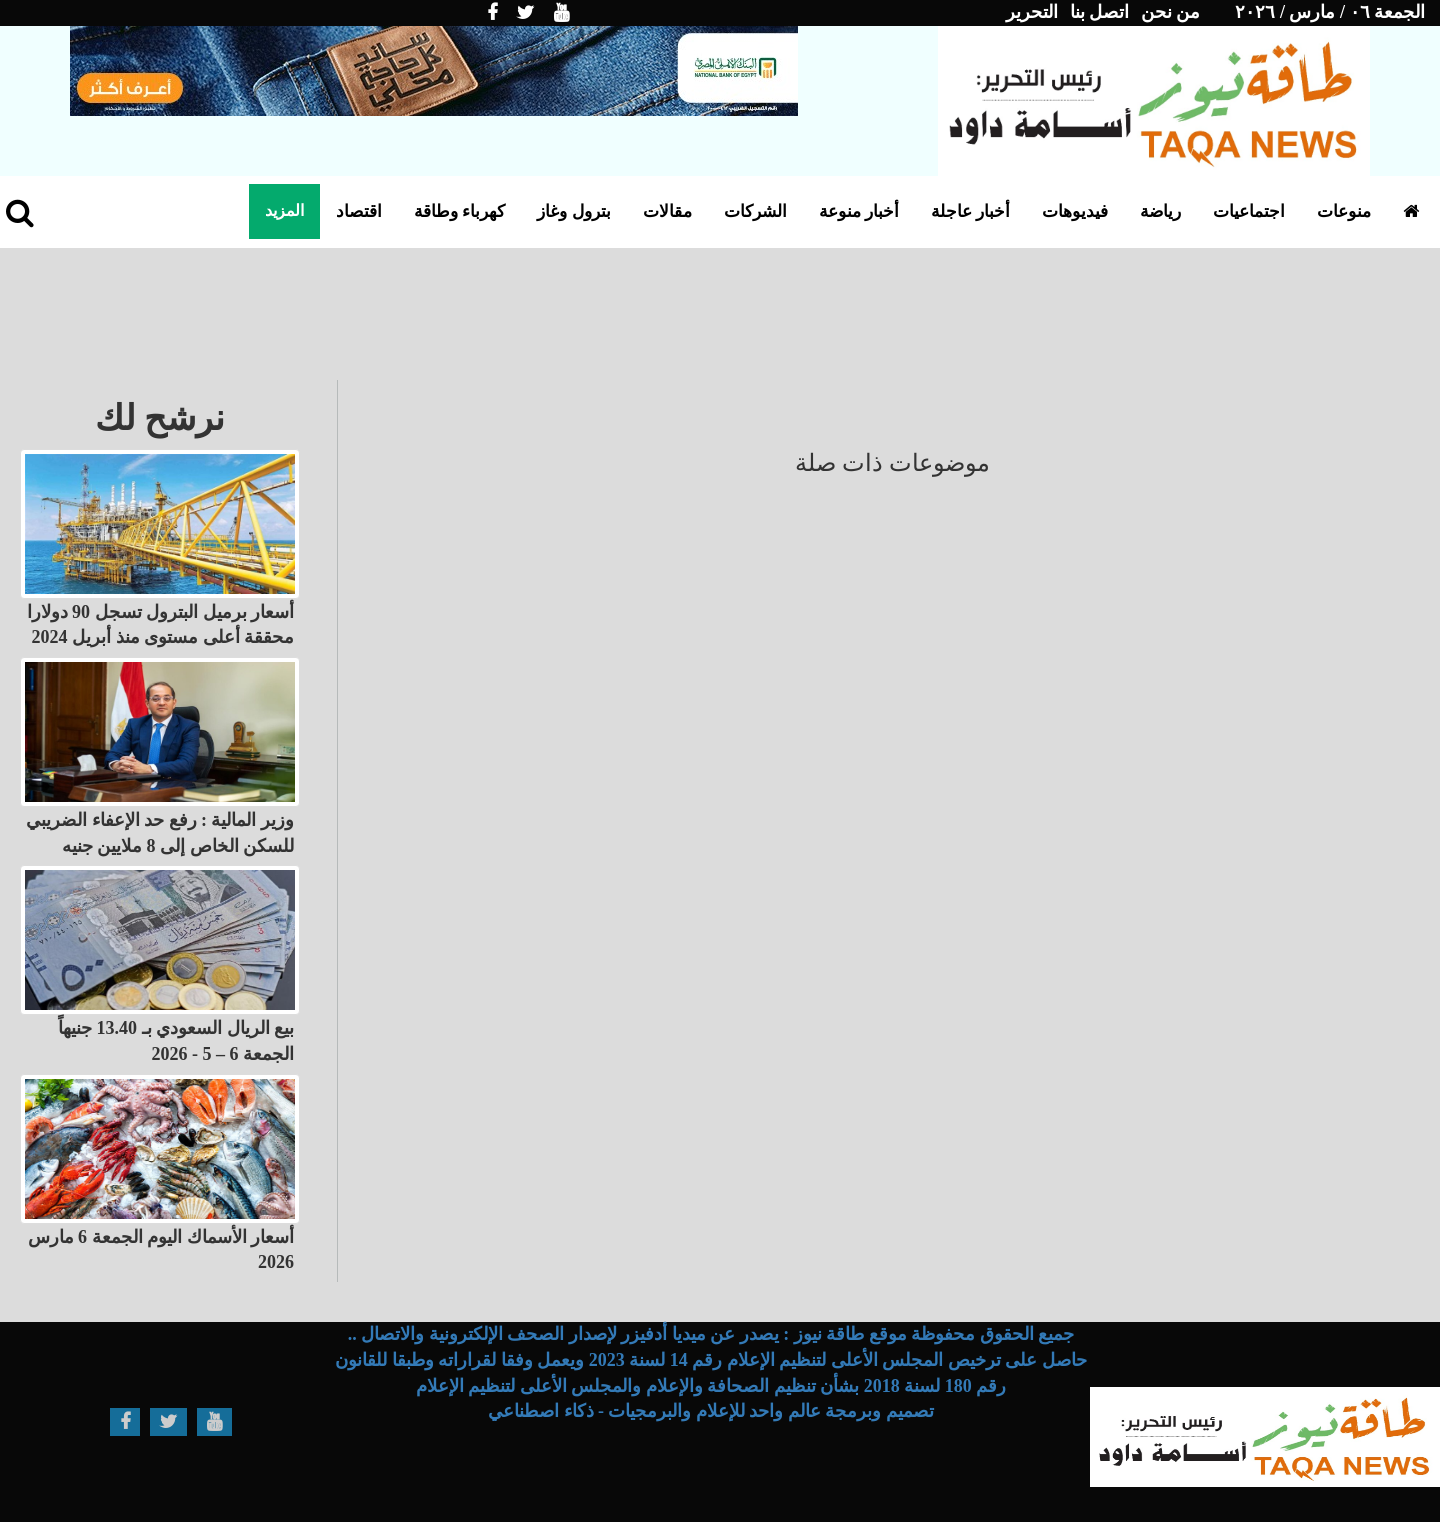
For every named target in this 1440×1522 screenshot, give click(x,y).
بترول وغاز (573, 211)
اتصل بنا (1100, 12)
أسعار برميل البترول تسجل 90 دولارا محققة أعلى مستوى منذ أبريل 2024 (161, 625)
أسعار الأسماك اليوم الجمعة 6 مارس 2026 (161, 1250)
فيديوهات (1075, 211)
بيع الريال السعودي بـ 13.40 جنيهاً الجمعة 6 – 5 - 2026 (176, 1041)
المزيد (284, 210)
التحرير (1032, 12)
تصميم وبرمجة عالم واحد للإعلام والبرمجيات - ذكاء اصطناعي (711, 1411)
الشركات (755, 211)
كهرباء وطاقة (459, 211)
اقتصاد (359, 211)
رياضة (1160, 211)
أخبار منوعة (859, 211)
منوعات (1344, 211)
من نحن (1171, 12)
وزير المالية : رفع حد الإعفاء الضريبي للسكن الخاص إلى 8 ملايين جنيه (160, 833)
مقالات (667, 211)
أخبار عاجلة (970, 211)
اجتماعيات (1249, 211)
